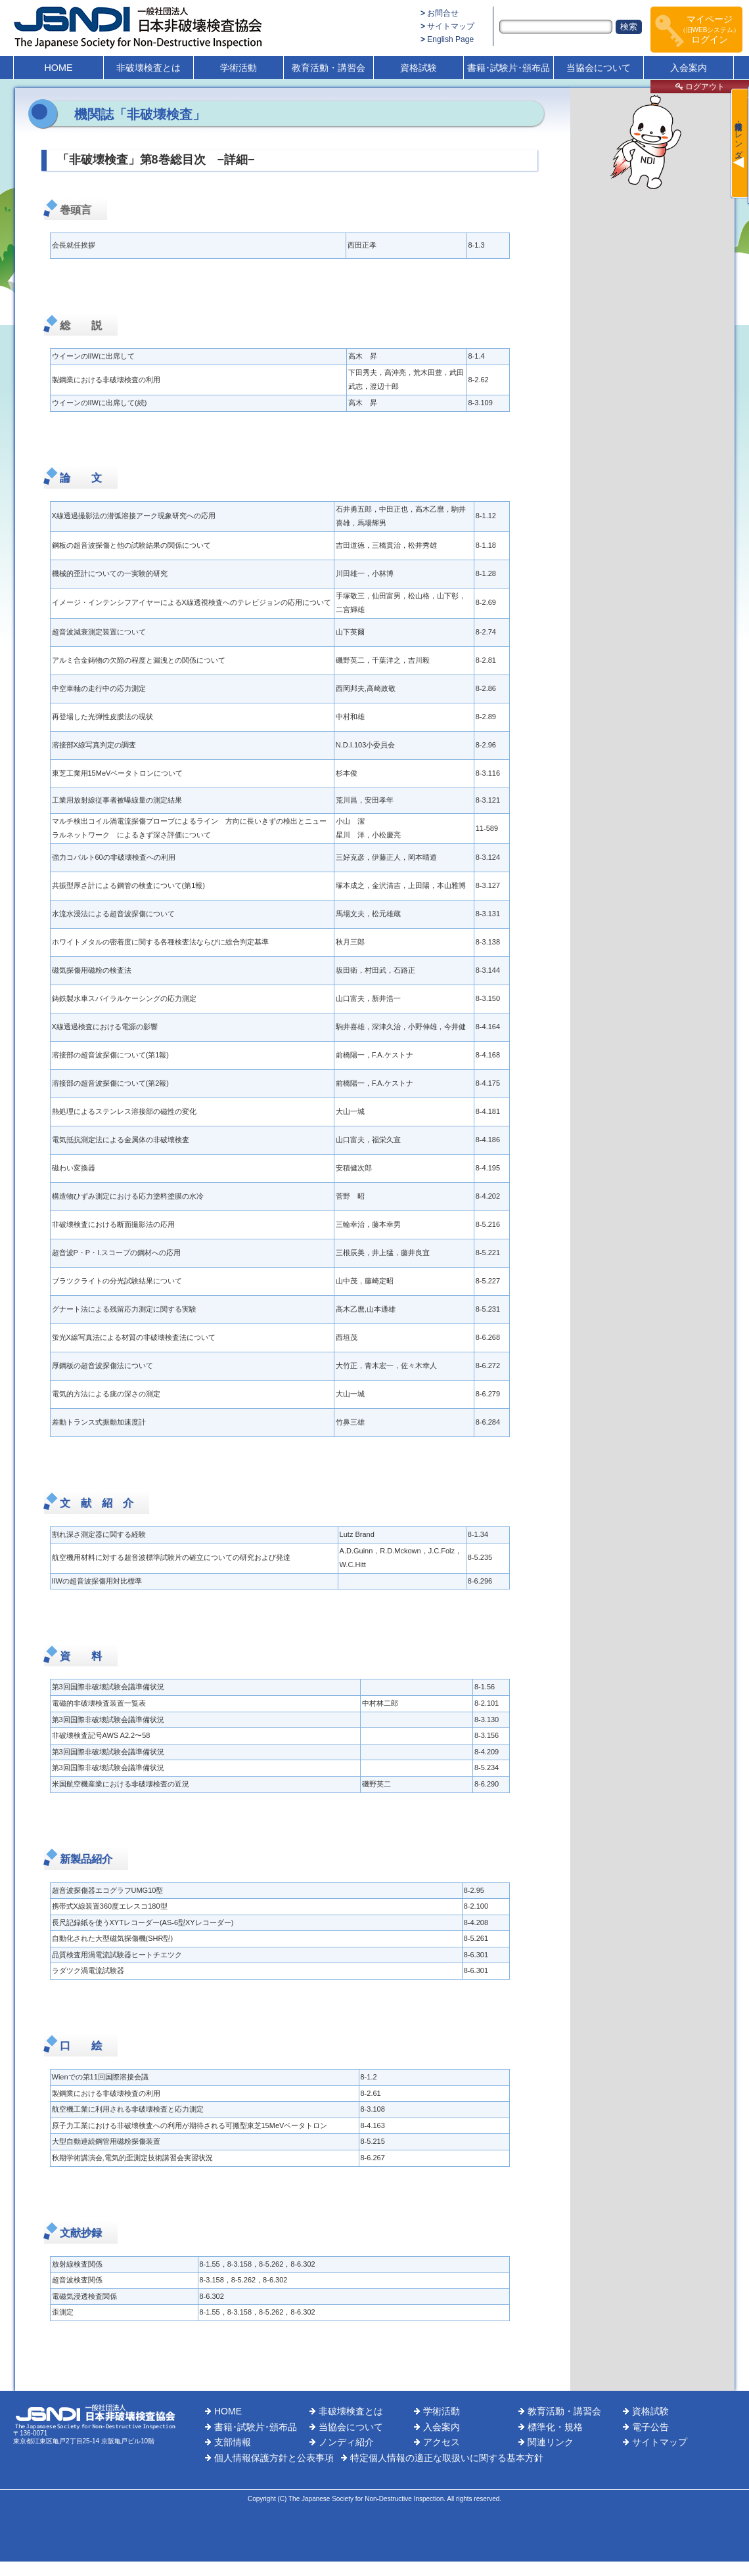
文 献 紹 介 (96, 1503)
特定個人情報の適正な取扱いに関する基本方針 (446, 2458)
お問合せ (443, 13)
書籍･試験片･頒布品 (508, 67)
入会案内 (688, 67)
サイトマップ (450, 26)
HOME (58, 67)
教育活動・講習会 (328, 67)
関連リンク (551, 2442)
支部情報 (232, 2442)
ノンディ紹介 (346, 2442)
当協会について (598, 67)
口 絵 (81, 2045)
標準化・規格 (555, 2427)
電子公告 (650, 2427)
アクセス (441, 2442)
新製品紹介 (86, 1859)
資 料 (81, 1656)
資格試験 (418, 67)
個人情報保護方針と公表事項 (274, 2458)
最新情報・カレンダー (738, 135)
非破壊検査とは (148, 67)
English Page (450, 39)
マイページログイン (709, 29)
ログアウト (700, 86)
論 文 (81, 477)
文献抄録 (81, 2232)
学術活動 (238, 67)
